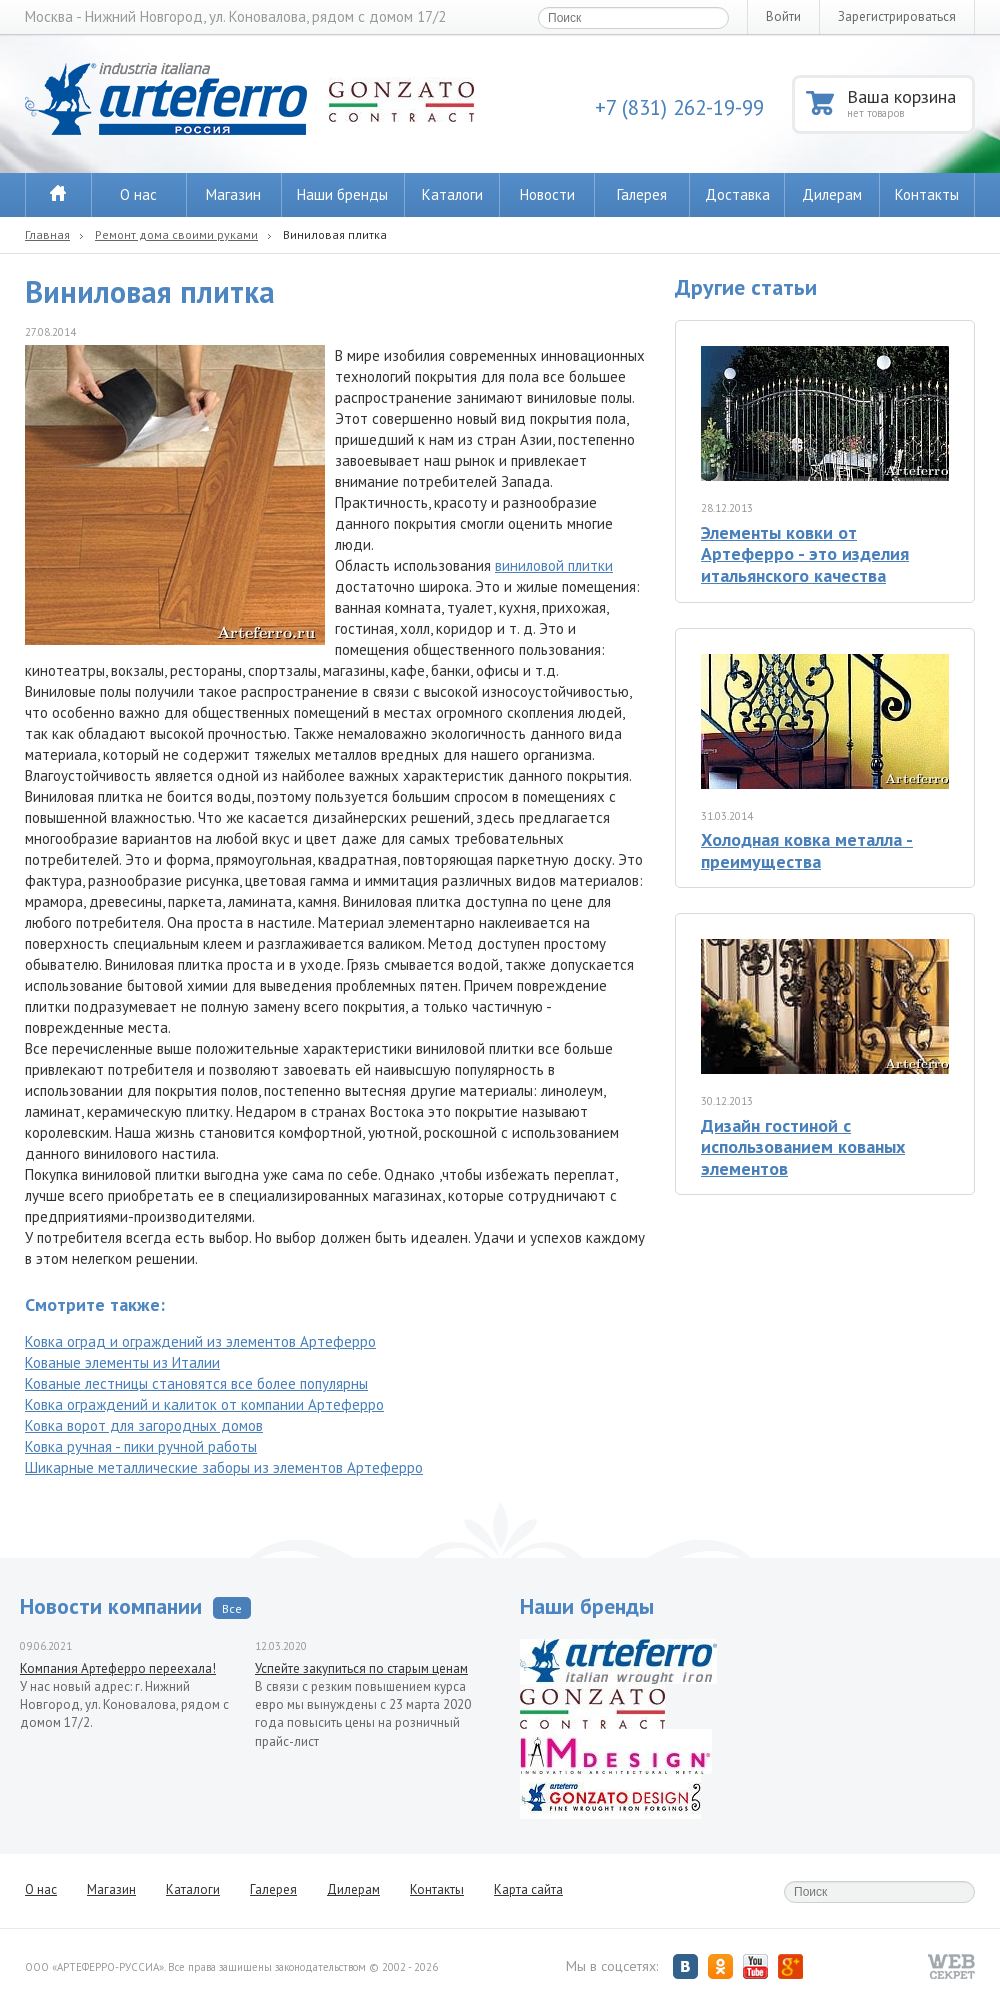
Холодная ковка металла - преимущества (807, 850)
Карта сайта (528, 1889)
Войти (783, 16)
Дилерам (832, 194)
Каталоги (452, 194)
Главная (47, 234)
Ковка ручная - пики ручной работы (141, 1446)
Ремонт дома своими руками (176, 234)
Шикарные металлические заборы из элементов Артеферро (224, 1467)
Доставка (737, 194)
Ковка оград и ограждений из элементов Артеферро (200, 1341)
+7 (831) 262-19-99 (679, 107)
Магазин (233, 194)
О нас (138, 194)
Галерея (642, 194)
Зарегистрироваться (897, 16)
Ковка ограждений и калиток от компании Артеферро (204, 1404)
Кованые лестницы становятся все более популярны (196, 1383)
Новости (547, 194)
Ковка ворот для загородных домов (144, 1425)
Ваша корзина (909, 102)
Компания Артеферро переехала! (118, 1668)
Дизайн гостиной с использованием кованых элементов (803, 1147)
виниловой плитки (554, 565)
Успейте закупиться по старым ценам (361, 1668)
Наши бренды (342, 194)
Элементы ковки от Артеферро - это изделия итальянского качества (805, 554)
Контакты (927, 194)
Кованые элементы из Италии (122, 1362)
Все (232, 1608)
